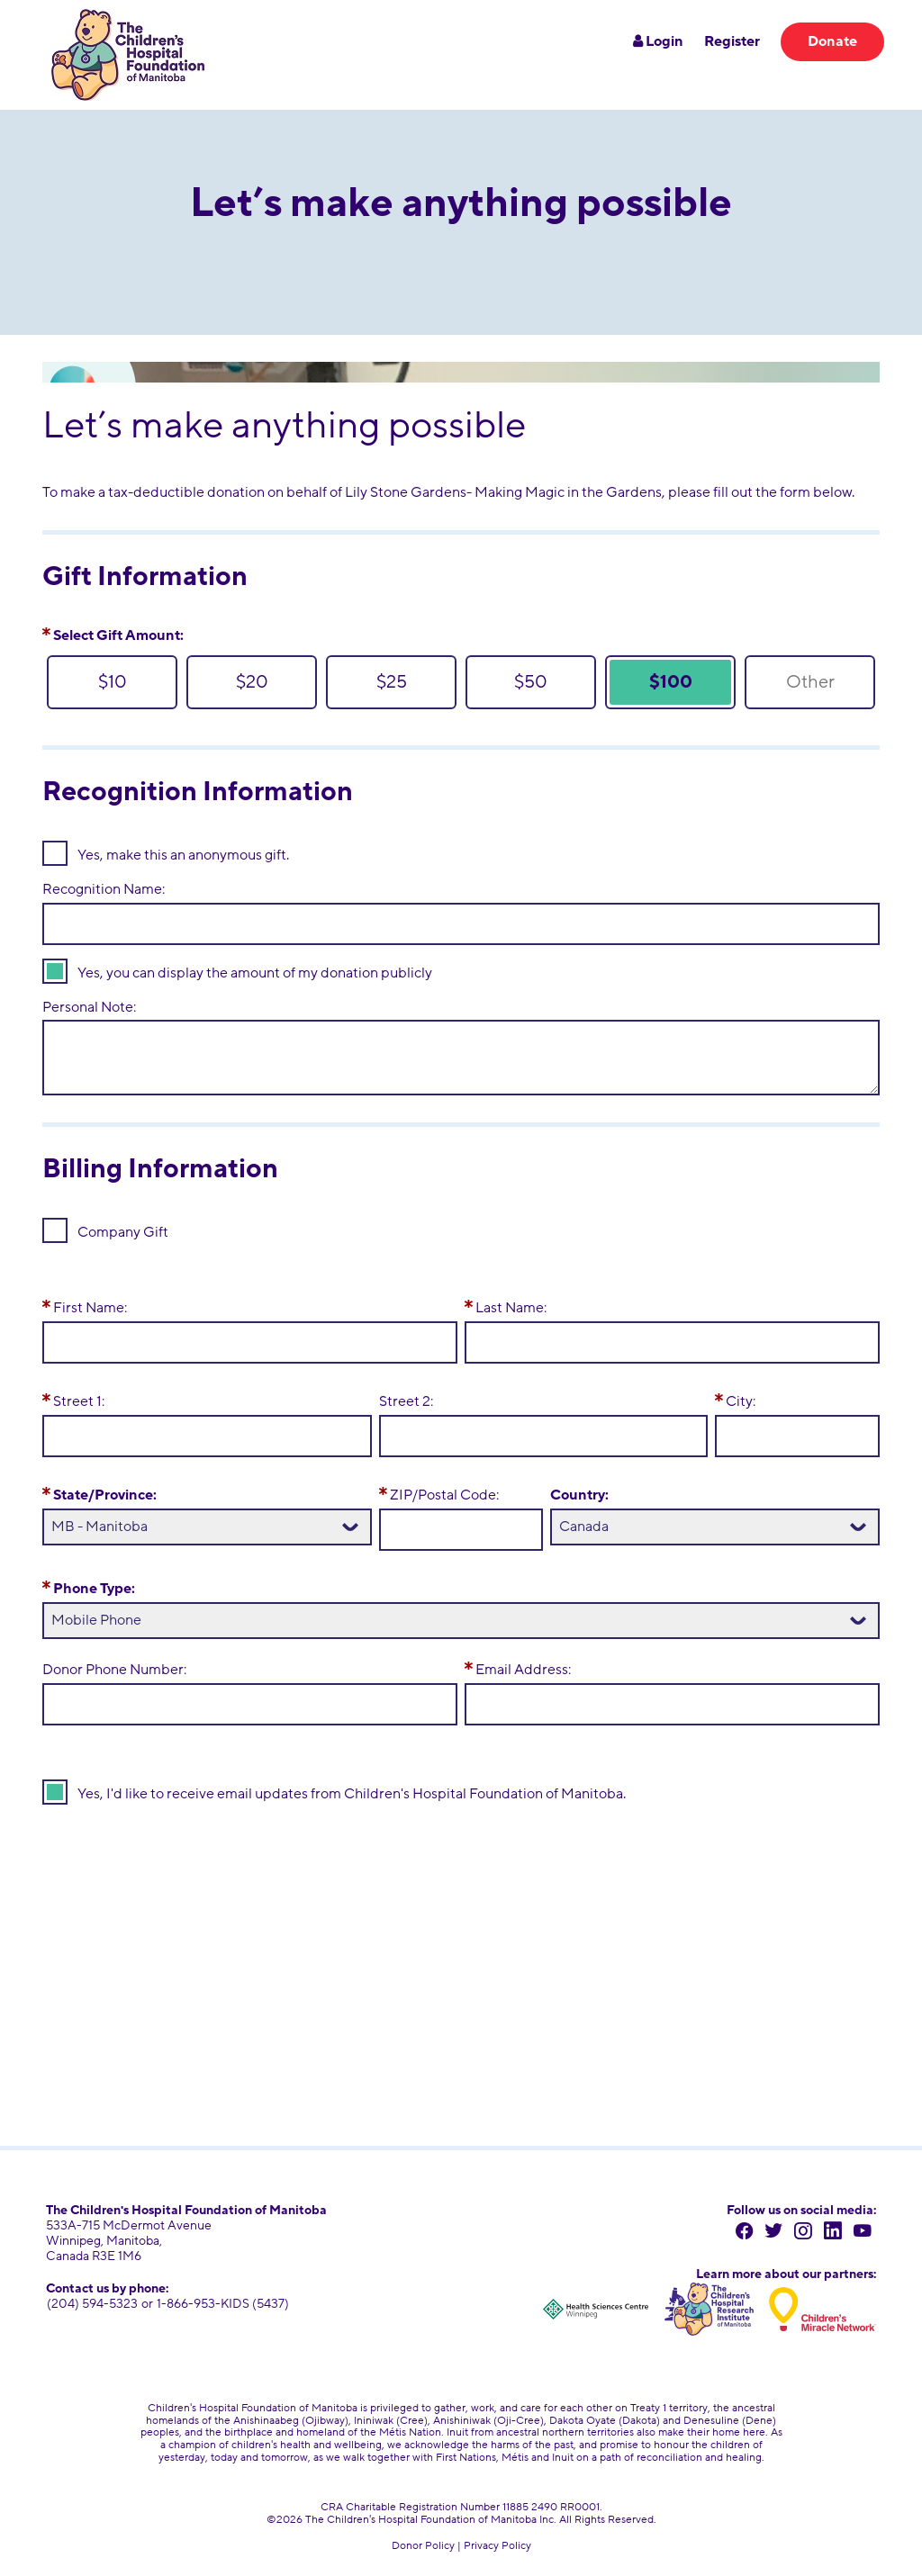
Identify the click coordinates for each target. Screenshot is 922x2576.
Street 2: (406, 1401)
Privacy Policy (497, 2540)
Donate (832, 41)
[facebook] (756, 2232)
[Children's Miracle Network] (822, 2305)
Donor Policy (423, 2540)
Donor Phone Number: (114, 1670)
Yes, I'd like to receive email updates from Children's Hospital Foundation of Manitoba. (351, 1794)
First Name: (90, 1308)
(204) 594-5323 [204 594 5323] (91, 2303)
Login (658, 41)
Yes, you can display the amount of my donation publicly (254, 973)
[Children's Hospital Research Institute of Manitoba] (707, 2305)
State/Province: (105, 1495)
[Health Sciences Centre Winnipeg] (592, 2305)
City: (740, 1401)
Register (732, 41)
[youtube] (864, 2232)
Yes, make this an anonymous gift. (183, 855)
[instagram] (810, 2232)
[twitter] (783, 2232)
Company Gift (122, 1232)
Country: (579, 1495)
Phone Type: (94, 1589)
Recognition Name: (103, 889)
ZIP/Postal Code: (444, 1495)
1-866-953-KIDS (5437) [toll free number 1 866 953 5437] (220, 2303)
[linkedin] (837, 2232)
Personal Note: (89, 1007)
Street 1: (78, 1401)
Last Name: (511, 1308)
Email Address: (523, 1670)
